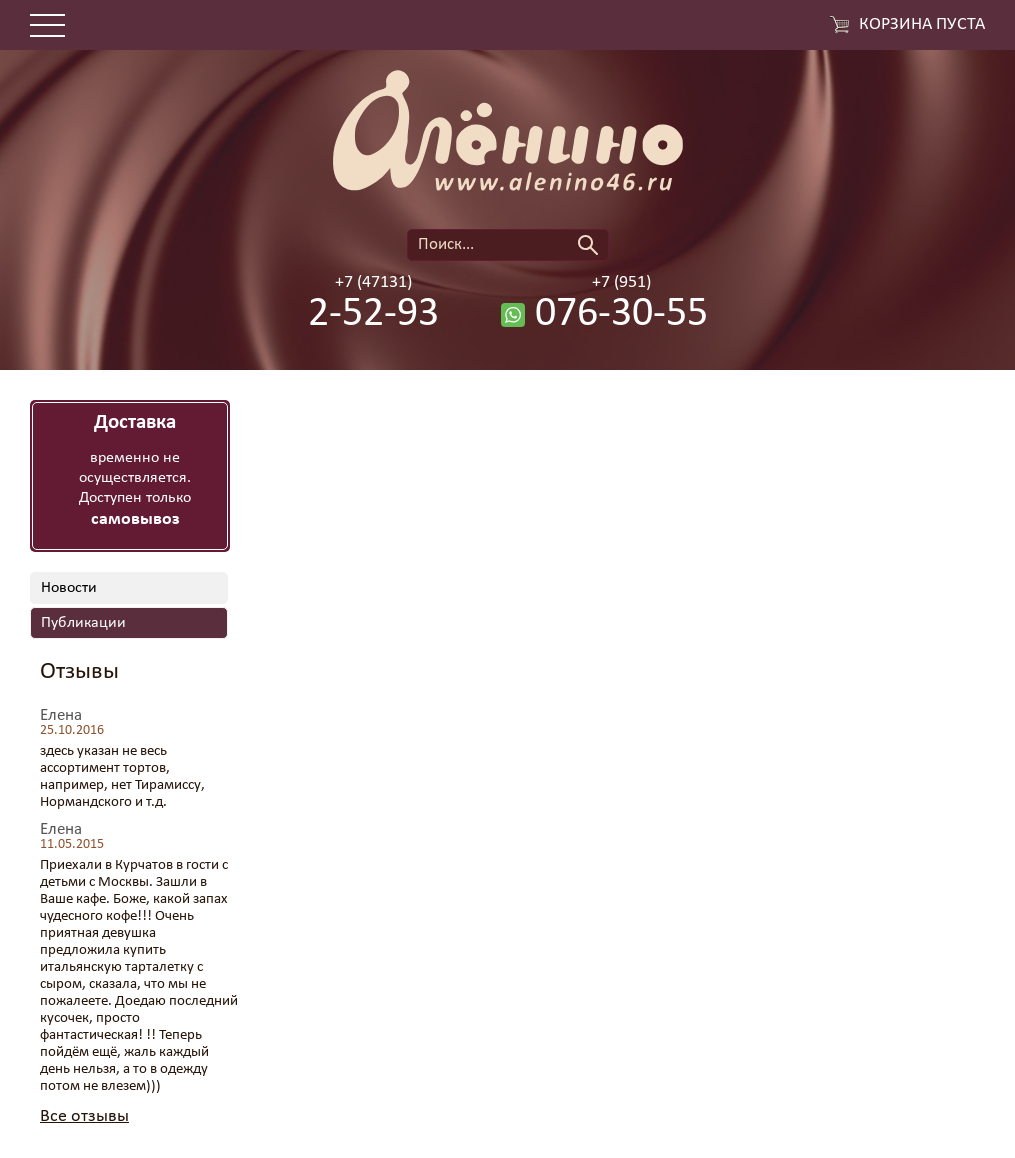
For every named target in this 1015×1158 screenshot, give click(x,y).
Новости (69, 588)
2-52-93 (373, 315)
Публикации (83, 623)
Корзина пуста (922, 25)
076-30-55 (621, 315)
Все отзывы (84, 1116)
